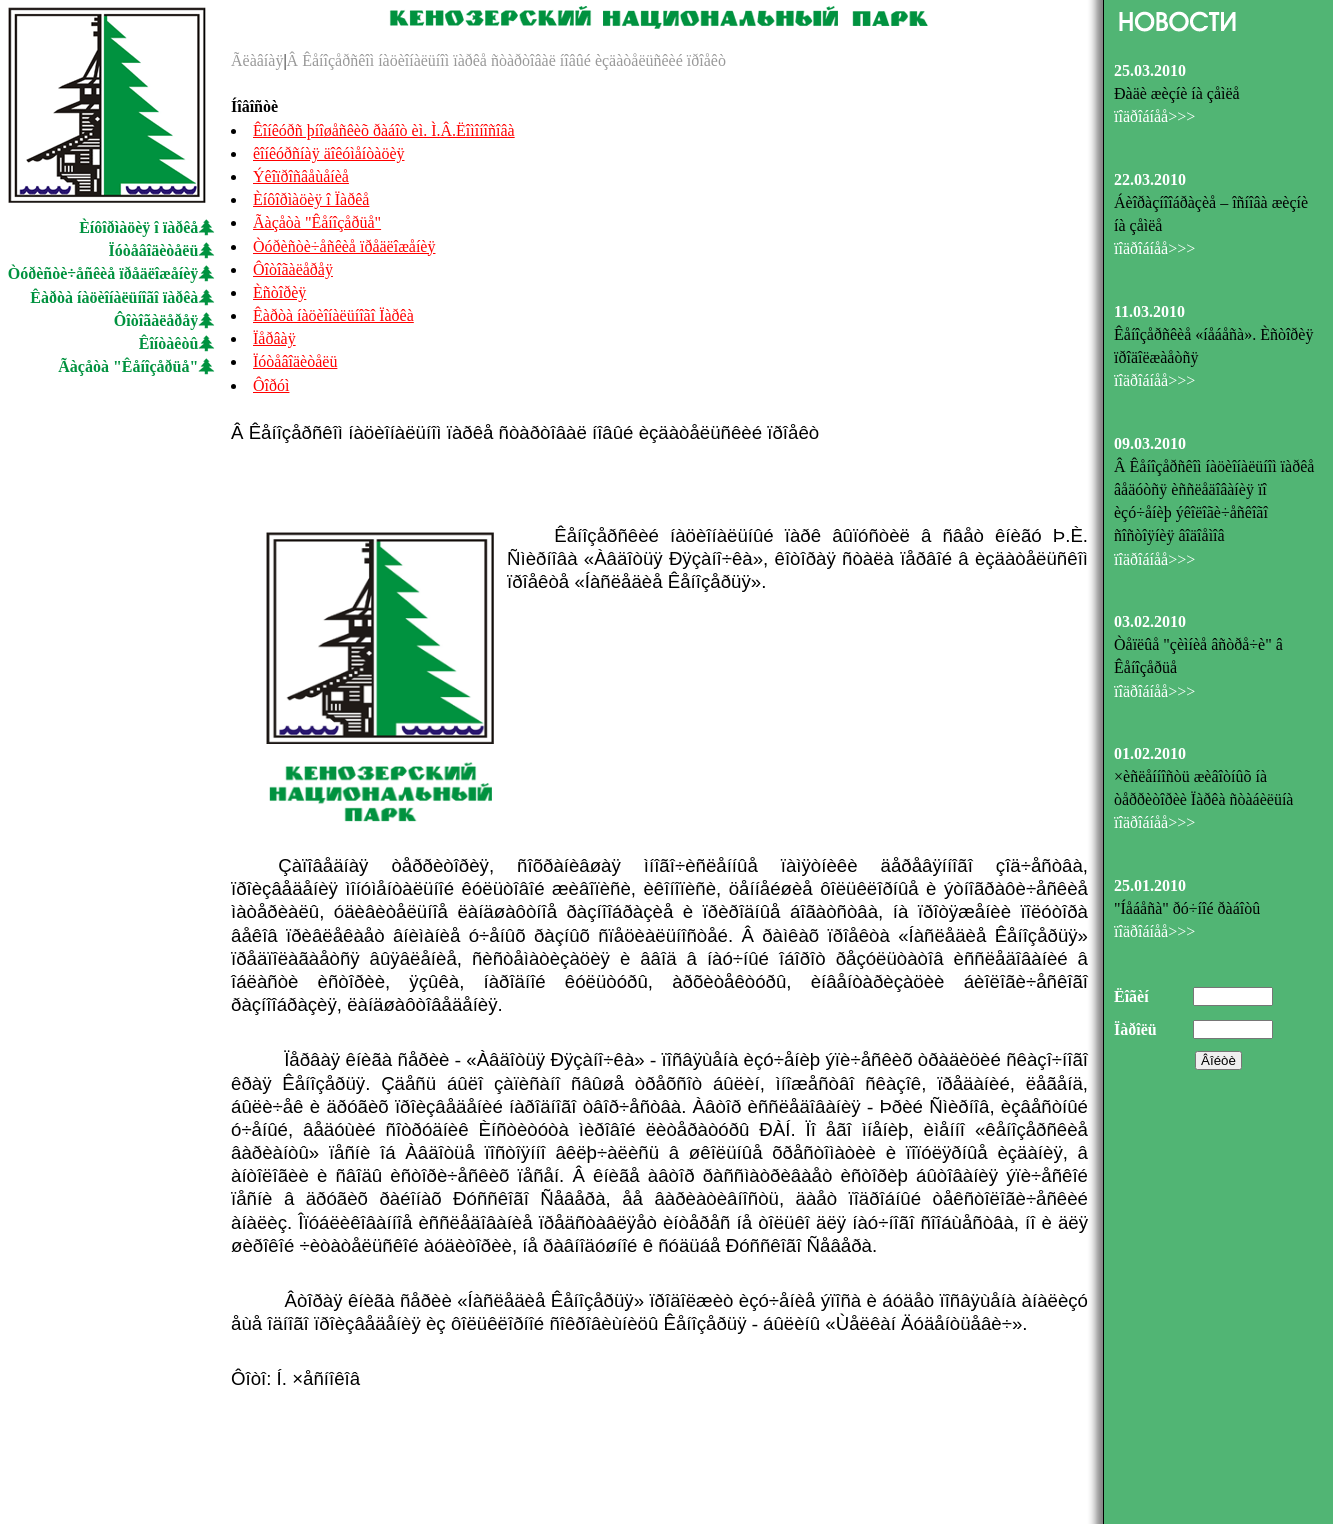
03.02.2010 (1150, 621)
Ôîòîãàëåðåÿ (156, 320)
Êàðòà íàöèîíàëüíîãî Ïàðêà (333, 315)
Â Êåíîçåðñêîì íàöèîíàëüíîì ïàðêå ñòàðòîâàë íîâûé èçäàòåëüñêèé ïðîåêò (506, 60)
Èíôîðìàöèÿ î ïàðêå (138, 227)
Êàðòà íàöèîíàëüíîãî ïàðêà (114, 297)
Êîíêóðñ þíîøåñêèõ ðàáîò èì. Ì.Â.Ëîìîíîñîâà (384, 130)
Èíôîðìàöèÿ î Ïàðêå (311, 199)
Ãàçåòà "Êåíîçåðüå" (128, 366)
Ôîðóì (271, 385)
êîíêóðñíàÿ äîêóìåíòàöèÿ (328, 153)
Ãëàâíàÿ (257, 60)
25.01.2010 (1150, 885)
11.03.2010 (1149, 311)
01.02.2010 (1150, 753)
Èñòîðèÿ (279, 292)
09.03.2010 (1150, 443)
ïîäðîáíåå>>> (1154, 116)
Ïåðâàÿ (274, 338)
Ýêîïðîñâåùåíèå (301, 176)
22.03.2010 (1150, 179)
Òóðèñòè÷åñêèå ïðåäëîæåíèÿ (103, 273)
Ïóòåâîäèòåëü (154, 250)
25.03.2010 (1150, 70)
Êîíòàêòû (169, 343)
